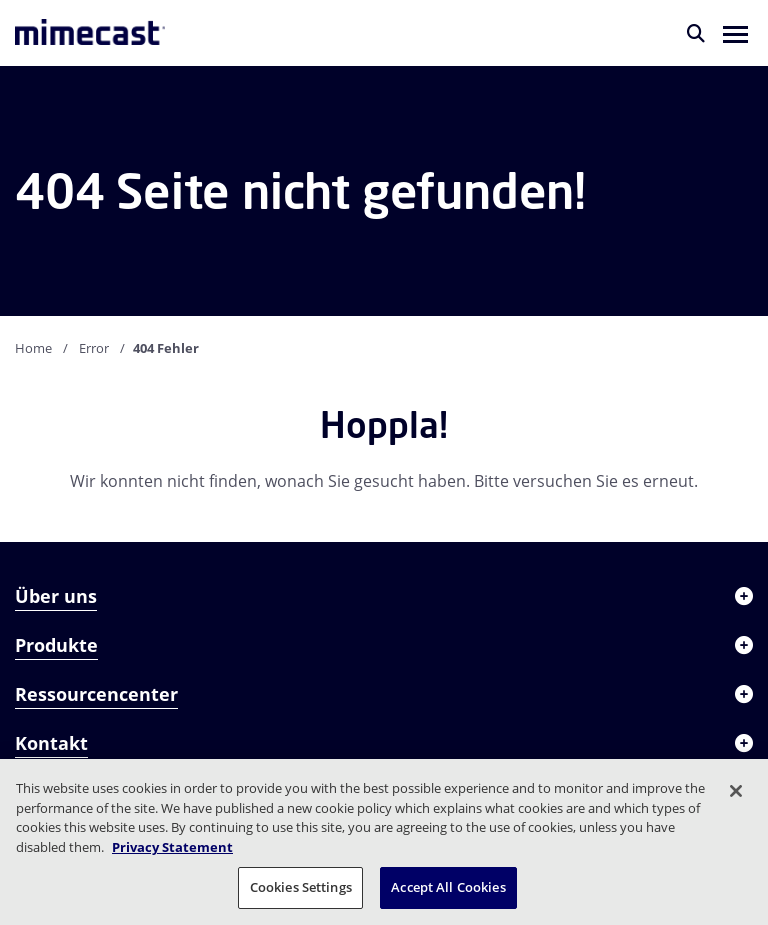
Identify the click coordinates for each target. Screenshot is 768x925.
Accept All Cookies (448, 887)
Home (33, 348)
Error (94, 348)
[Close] (736, 791)
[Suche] (696, 33)
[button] (735, 33)
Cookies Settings (301, 887)
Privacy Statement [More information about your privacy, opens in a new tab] (172, 847)
